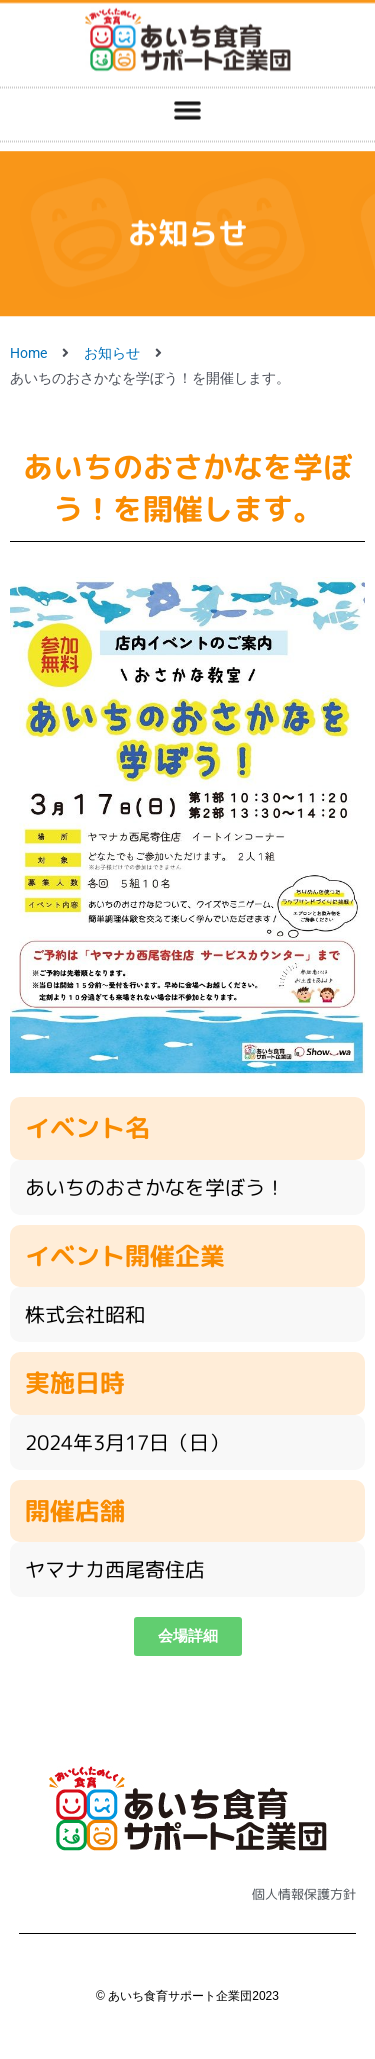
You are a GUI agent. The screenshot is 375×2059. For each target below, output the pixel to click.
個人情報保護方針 (304, 1894)
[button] (188, 94)
